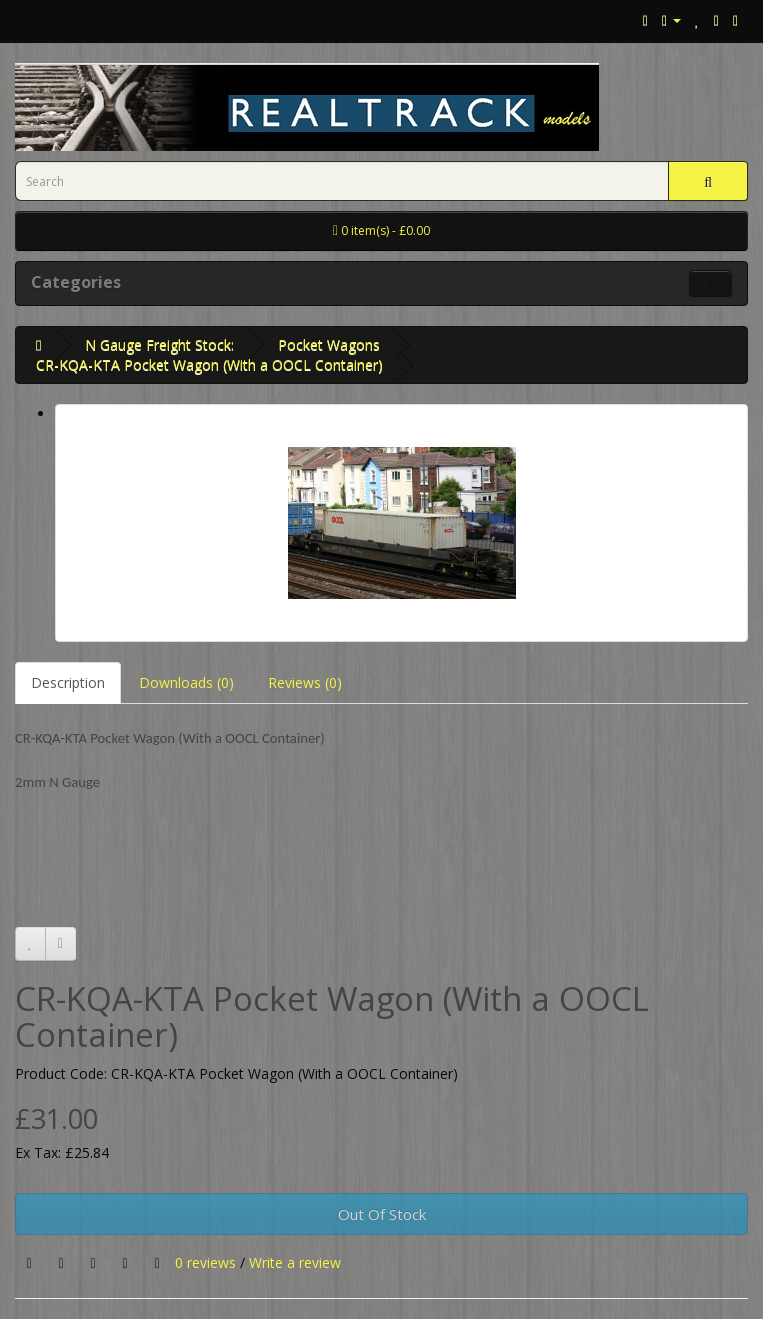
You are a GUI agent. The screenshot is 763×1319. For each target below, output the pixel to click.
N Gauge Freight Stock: (159, 344)
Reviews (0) (305, 682)
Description (68, 682)
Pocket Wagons (329, 344)
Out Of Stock (382, 1214)
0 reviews (205, 1262)
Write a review (295, 1262)
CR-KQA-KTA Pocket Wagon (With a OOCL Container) (209, 364)
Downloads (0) (186, 682)
